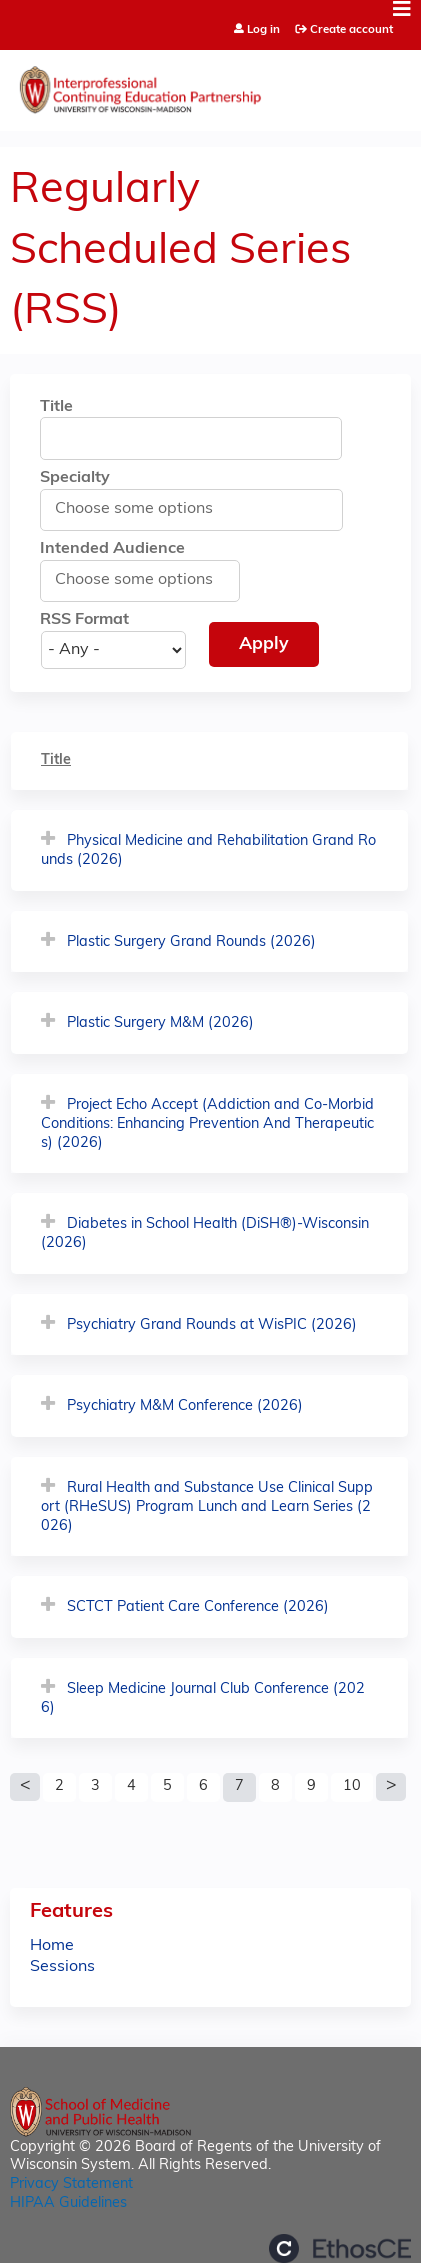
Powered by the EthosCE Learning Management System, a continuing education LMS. (340, 2248)
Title (56, 407)
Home (52, 1946)
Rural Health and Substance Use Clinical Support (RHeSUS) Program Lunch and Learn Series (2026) (207, 1507)
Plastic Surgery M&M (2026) (160, 1023)
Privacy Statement (71, 2184)
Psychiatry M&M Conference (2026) (185, 1406)
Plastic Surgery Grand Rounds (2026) (191, 942)
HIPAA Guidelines (68, 2203)
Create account (351, 30)
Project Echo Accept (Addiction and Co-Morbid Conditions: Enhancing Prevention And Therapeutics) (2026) (207, 1124)
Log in (263, 30)
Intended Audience (112, 549)
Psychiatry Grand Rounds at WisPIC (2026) (212, 1325)
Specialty (75, 478)
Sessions (62, 1967)
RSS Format (84, 620)
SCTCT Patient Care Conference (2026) (198, 1607)
